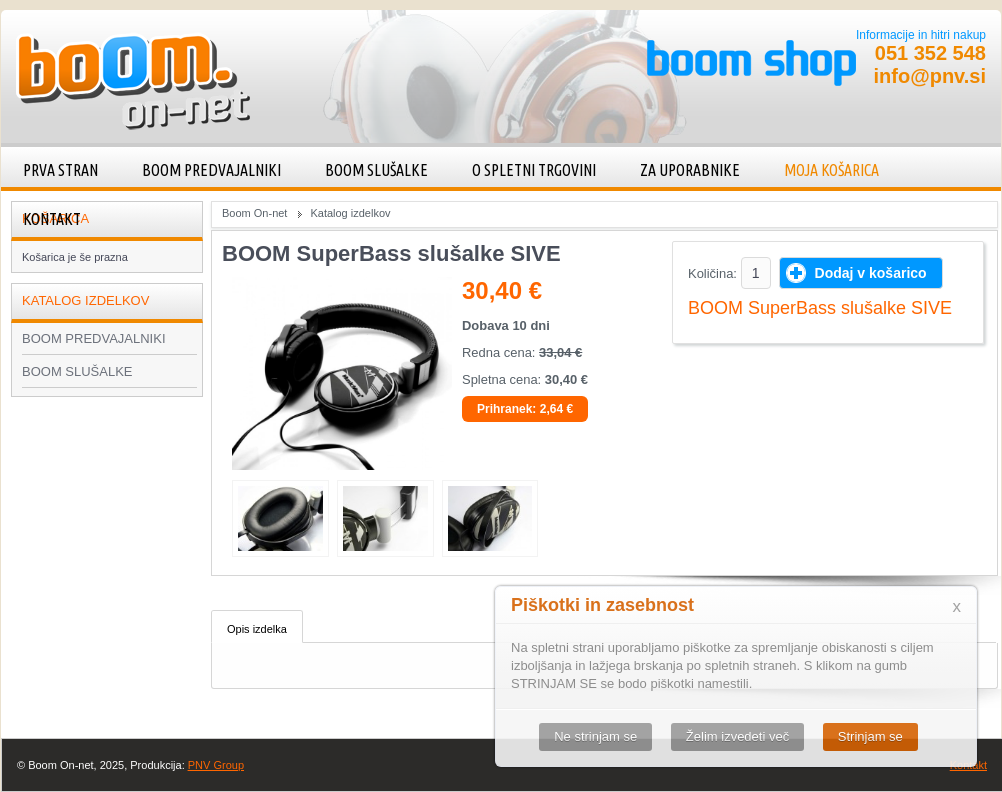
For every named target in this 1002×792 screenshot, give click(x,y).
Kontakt (52, 219)
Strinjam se (870, 736)
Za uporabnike (690, 170)
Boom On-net (254, 213)
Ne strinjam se (595, 736)
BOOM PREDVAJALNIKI (211, 170)
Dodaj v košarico (871, 273)
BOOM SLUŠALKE (376, 170)
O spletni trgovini (534, 170)
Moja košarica (831, 170)
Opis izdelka (257, 629)
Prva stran (60, 170)
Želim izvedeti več (737, 736)
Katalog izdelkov (350, 213)
